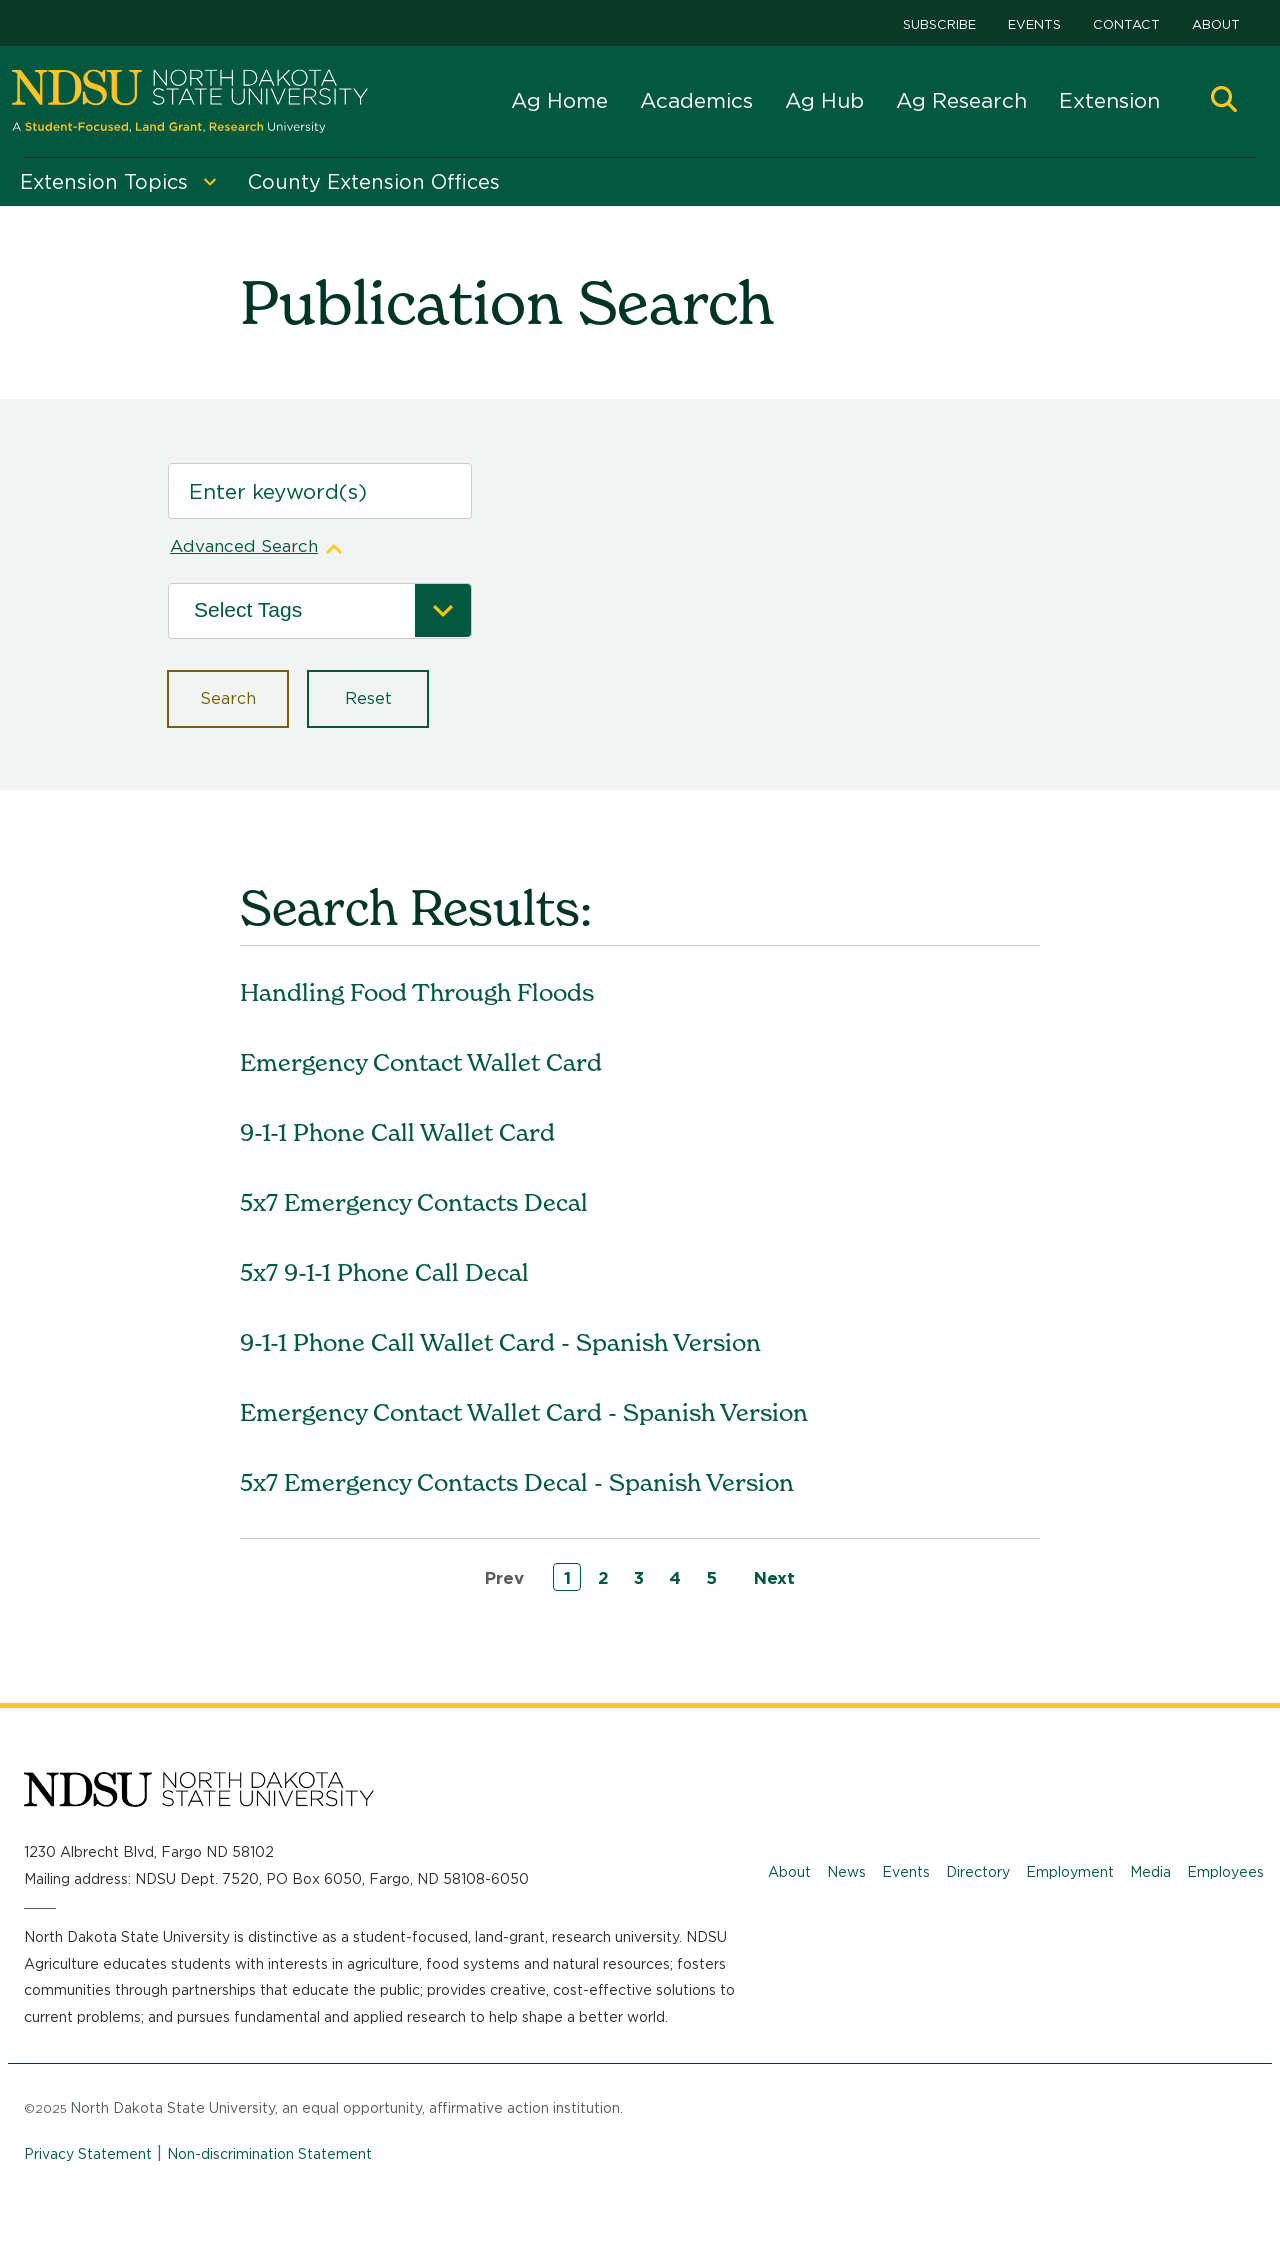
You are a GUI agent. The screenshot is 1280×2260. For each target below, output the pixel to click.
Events (1034, 24)
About (1216, 24)
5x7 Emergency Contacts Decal (414, 1202)
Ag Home (559, 100)
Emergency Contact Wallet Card (421, 1062)
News (846, 1872)
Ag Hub (824, 100)
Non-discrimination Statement (269, 2154)
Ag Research (961, 100)
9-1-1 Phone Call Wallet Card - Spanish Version (500, 1342)
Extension (1109, 100)
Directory (978, 1872)
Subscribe (939, 24)
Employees (1225, 1872)
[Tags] (305, 612)
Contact (1126, 24)
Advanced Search (244, 546)
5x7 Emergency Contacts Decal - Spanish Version (517, 1482)
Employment (1070, 1872)
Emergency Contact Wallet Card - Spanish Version (524, 1412)
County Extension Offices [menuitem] (374, 182)
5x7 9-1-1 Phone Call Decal (384, 1272)
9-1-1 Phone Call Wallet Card (397, 1132)
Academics (696, 100)
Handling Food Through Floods (417, 992)
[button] (1224, 101)
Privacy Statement (88, 2154)
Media (1150, 1872)
